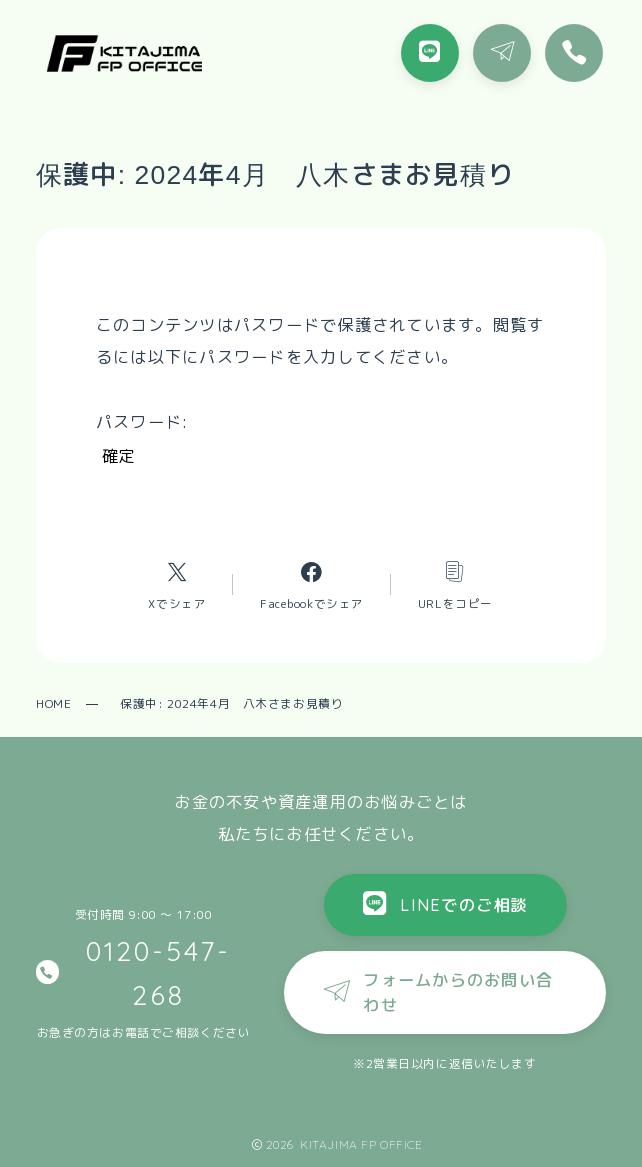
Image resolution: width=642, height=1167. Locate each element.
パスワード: (302, 421)
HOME (53, 703)
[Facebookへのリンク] (312, 584)
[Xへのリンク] (177, 584)
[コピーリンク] (455, 584)
